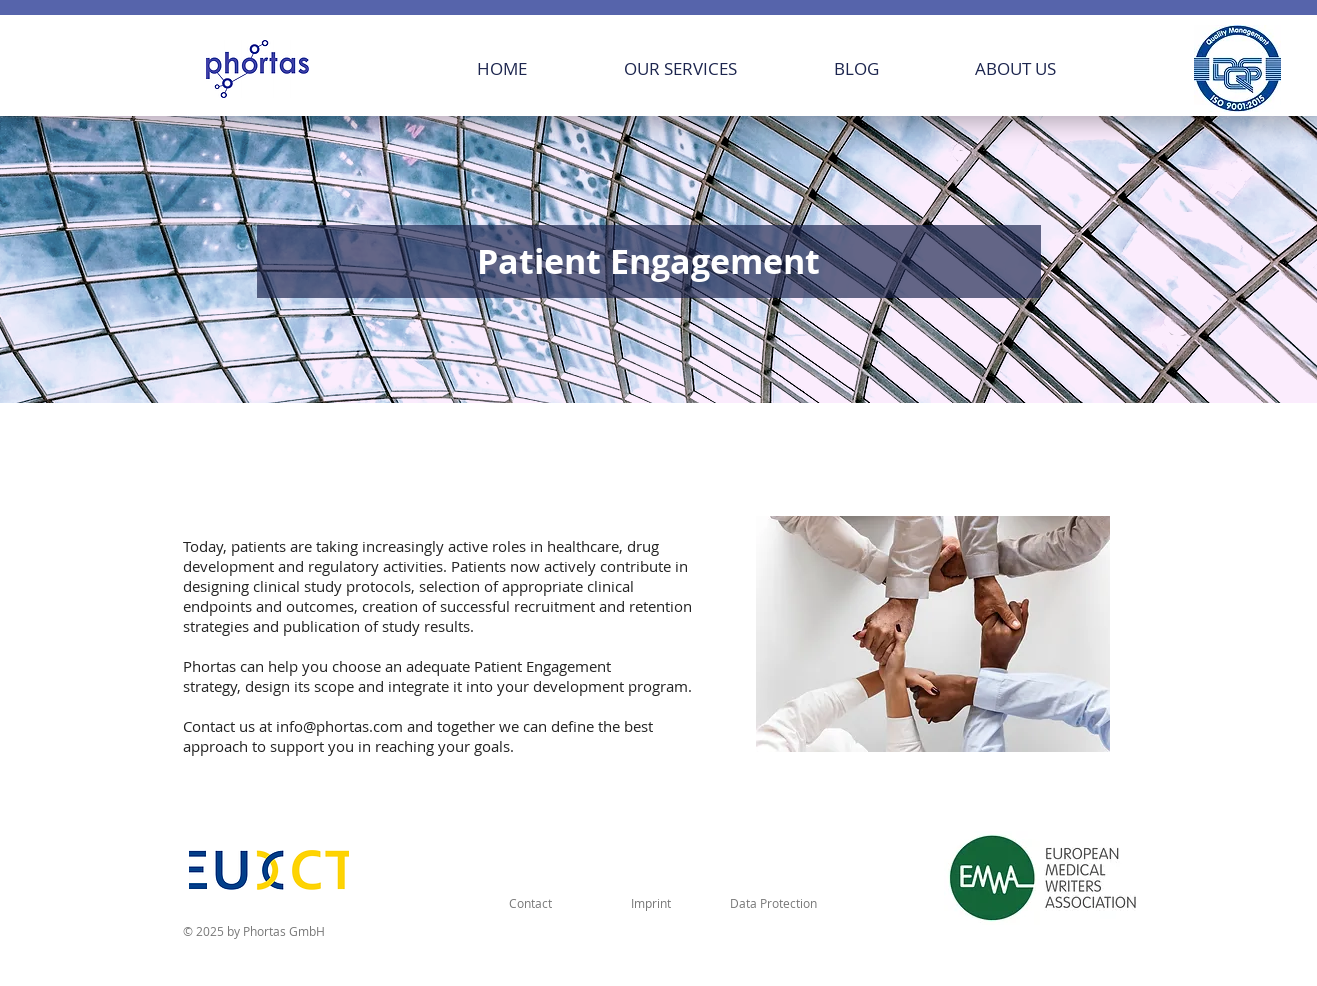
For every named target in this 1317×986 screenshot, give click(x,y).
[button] (714, 68)
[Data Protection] (774, 903)
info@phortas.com (339, 726)
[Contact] (531, 903)
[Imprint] (651, 903)
